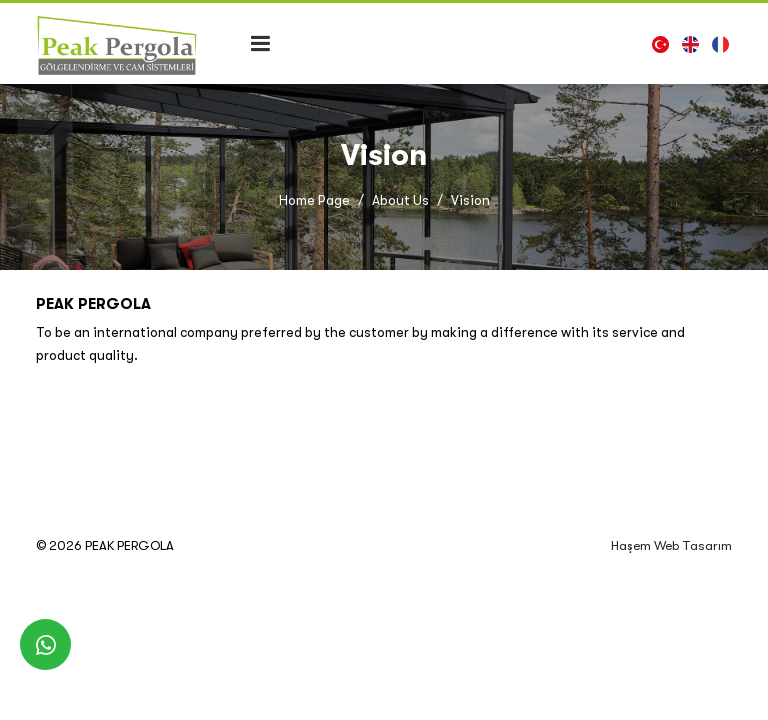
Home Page (314, 200)
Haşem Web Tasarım (671, 545)
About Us (400, 200)
